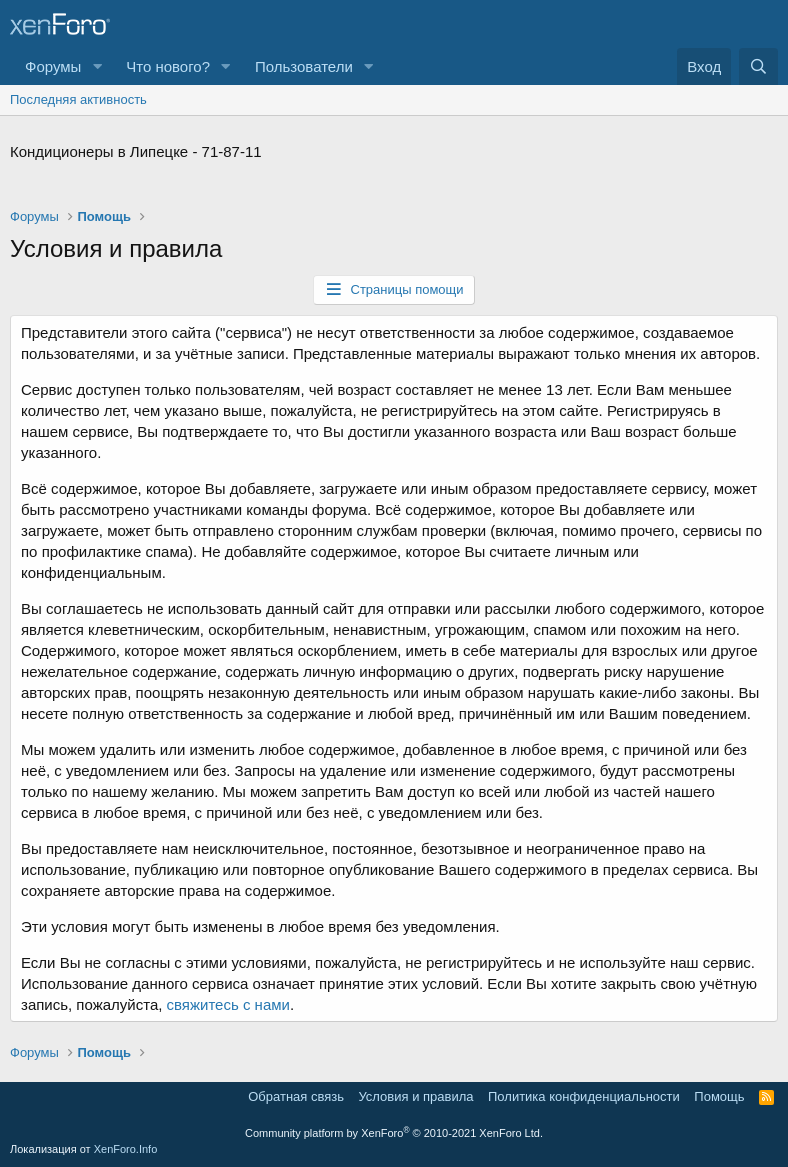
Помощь (719, 1096)
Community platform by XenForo (394, 1133)
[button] (97, 66)
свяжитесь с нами (228, 1004)
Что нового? (168, 66)
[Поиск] (758, 66)
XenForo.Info (126, 1149)
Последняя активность (78, 99)
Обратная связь (296, 1096)
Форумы (53, 66)
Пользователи (304, 66)
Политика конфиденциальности (584, 1096)
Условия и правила (415, 1096)
